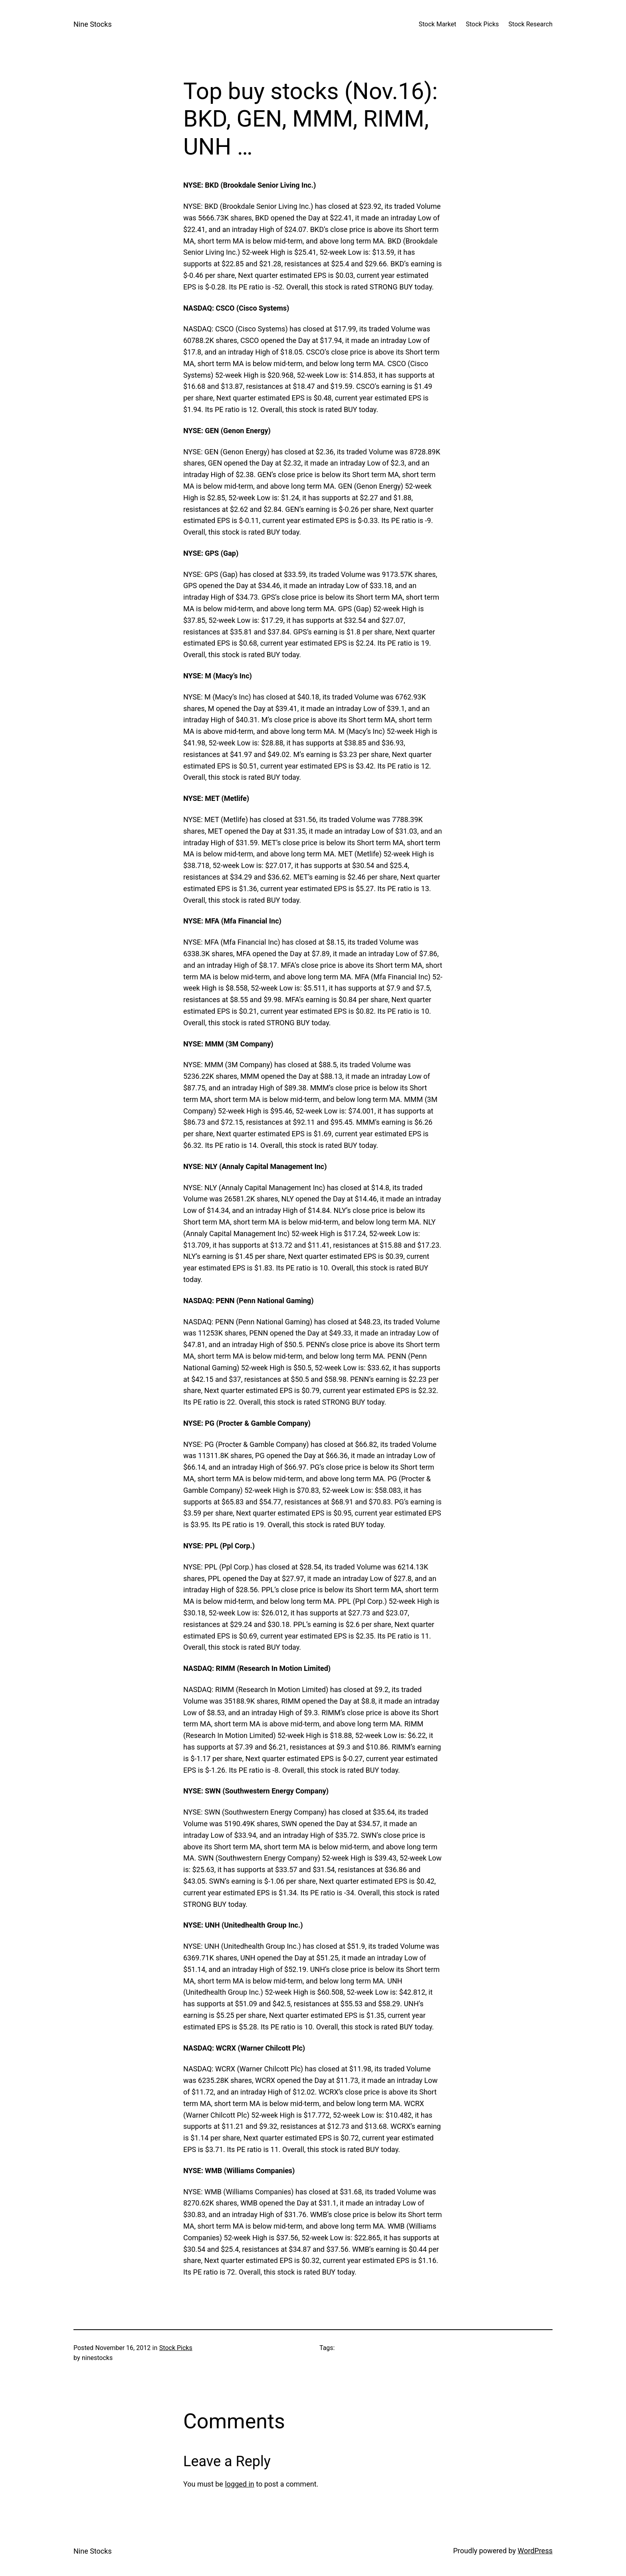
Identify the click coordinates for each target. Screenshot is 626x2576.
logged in (239, 2484)
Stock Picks (175, 2348)
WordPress (535, 2550)
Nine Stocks (92, 24)
